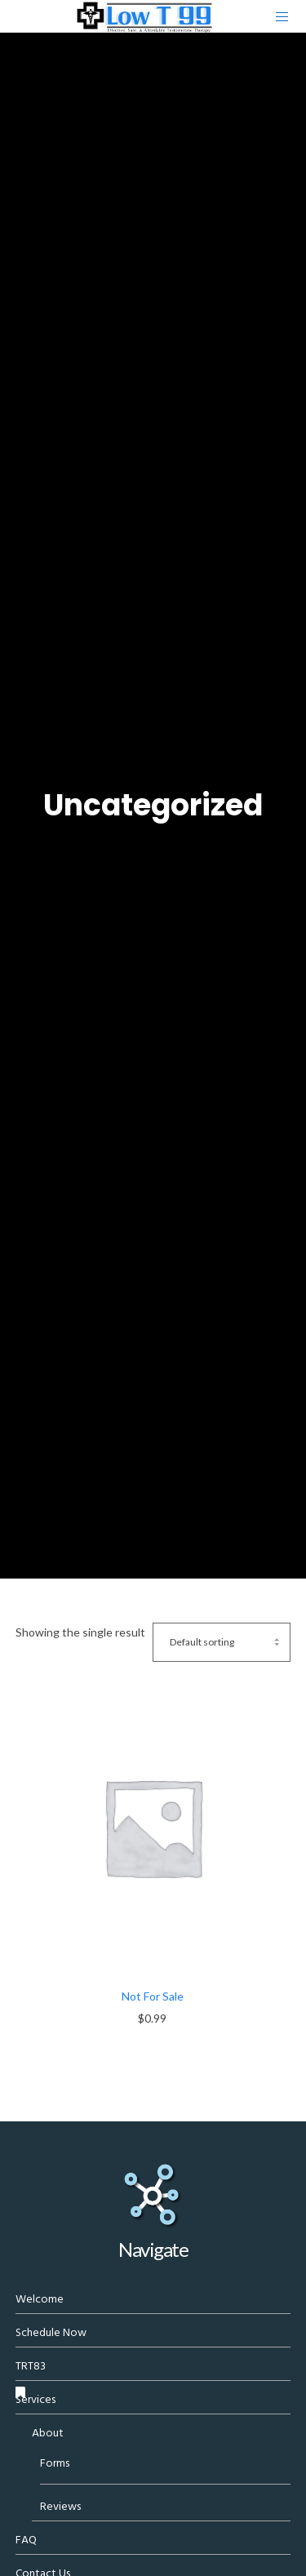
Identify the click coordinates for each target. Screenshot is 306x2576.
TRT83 (31, 2365)
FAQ (26, 2539)
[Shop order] (221, 1642)
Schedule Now (51, 2332)
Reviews (60, 2506)
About (48, 2432)
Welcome (40, 2299)
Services (35, 2399)
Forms (54, 2463)
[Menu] (277, 16)
